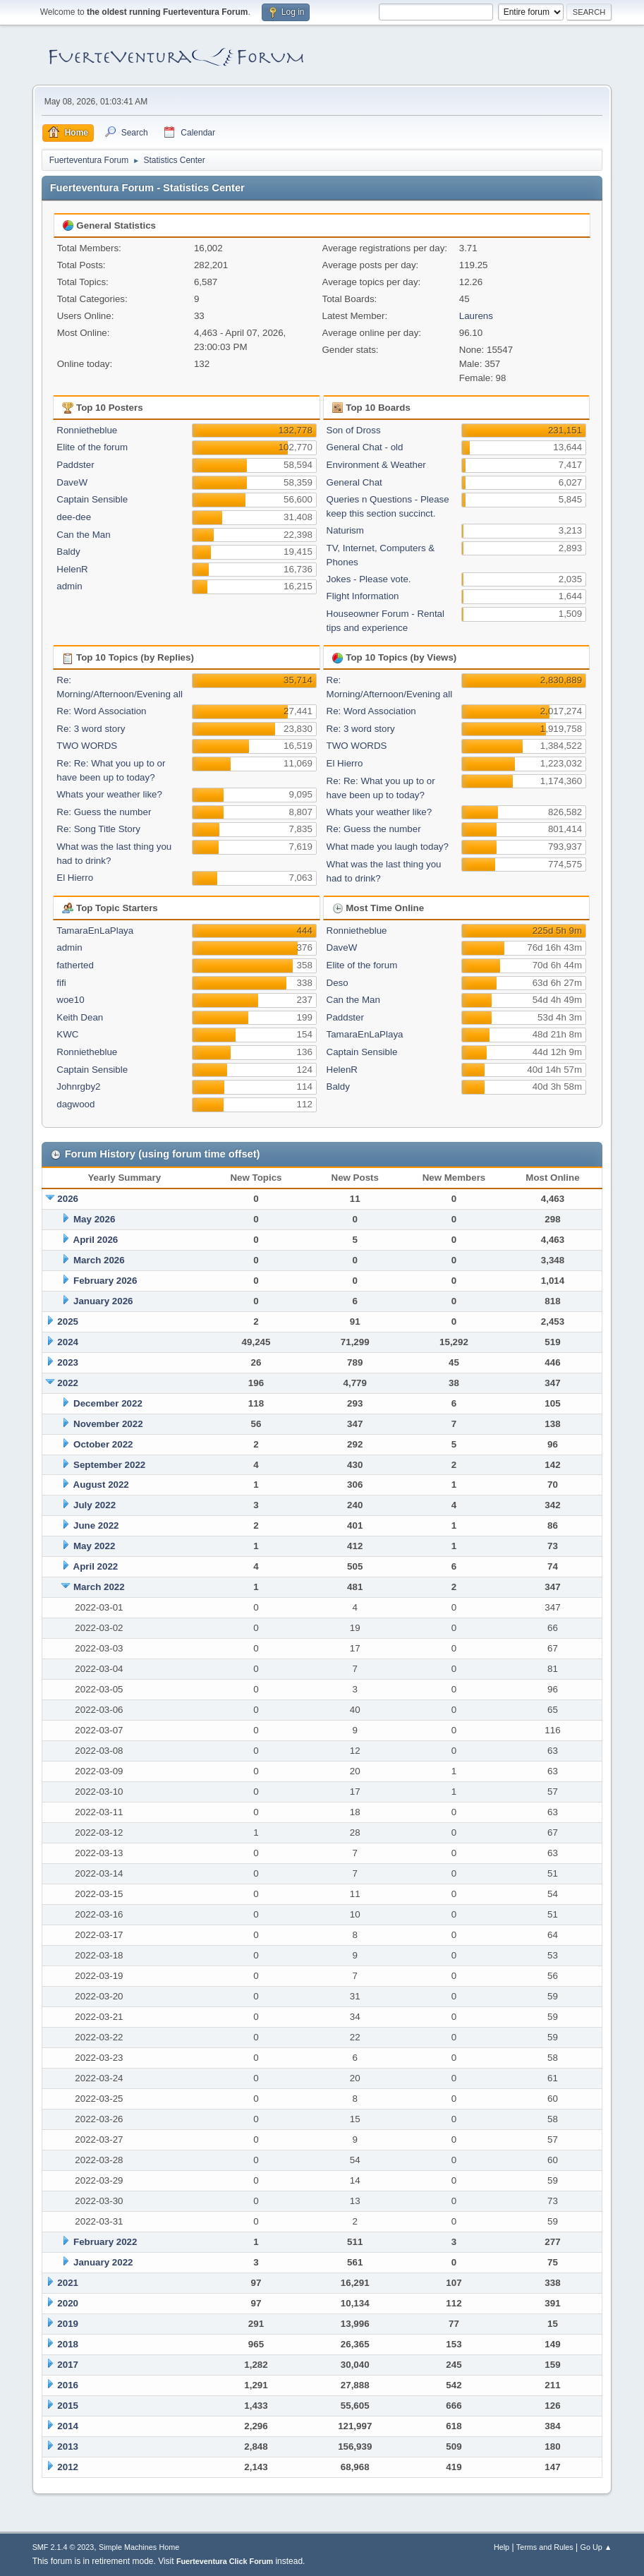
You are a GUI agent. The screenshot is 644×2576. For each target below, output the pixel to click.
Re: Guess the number (103, 812)
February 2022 (105, 2242)
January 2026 (103, 1301)
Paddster (75, 464)
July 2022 (94, 1505)
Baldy (68, 551)
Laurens (476, 316)
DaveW (71, 482)
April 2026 (96, 1239)
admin (69, 586)
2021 (67, 2282)
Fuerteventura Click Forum (224, 2561)
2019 (67, 2323)
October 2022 (103, 1444)
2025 (67, 1321)
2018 (67, 2344)
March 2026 (99, 1260)
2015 (67, 2405)
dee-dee (73, 517)
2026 (67, 1198)
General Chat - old (365, 447)
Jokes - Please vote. (369, 579)
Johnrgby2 (78, 1086)
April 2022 (96, 1566)
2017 (67, 2364)
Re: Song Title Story (98, 829)
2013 (67, 2446)
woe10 (70, 999)
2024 (67, 1342)
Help (501, 2547)
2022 (67, 1383)
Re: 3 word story (90, 728)
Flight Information (363, 596)
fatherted (75, 965)
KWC (67, 1034)
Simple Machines (128, 2547)
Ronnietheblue (86, 430)
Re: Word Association (101, 711)
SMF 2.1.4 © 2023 (63, 2547)
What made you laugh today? (388, 846)
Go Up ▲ (596, 2547)
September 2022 (109, 1464)
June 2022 (96, 1525)
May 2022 (94, 1546)
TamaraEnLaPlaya (94, 930)
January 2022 (103, 2262)
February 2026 (105, 1280)
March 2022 (99, 1587)
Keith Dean (79, 1017)
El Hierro (74, 877)
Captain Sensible (92, 499)
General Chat (354, 482)
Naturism (345, 530)
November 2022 (108, 1424)
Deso (337, 982)
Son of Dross (354, 430)
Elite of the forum (92, 447)
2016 (67, 2385)
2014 (67, 2426)
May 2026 (94, 1219)
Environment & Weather (376, 464)
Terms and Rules (544, 2547)
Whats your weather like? (109, 794)
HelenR (71, 569)
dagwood (75, 1104)
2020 (67, 2303)
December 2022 (107, 1403)
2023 (67, 1362)
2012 (67, 2467)
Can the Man (83, 534)
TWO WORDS (86, 745)
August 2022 (101, 1484)
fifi (61, 982)
